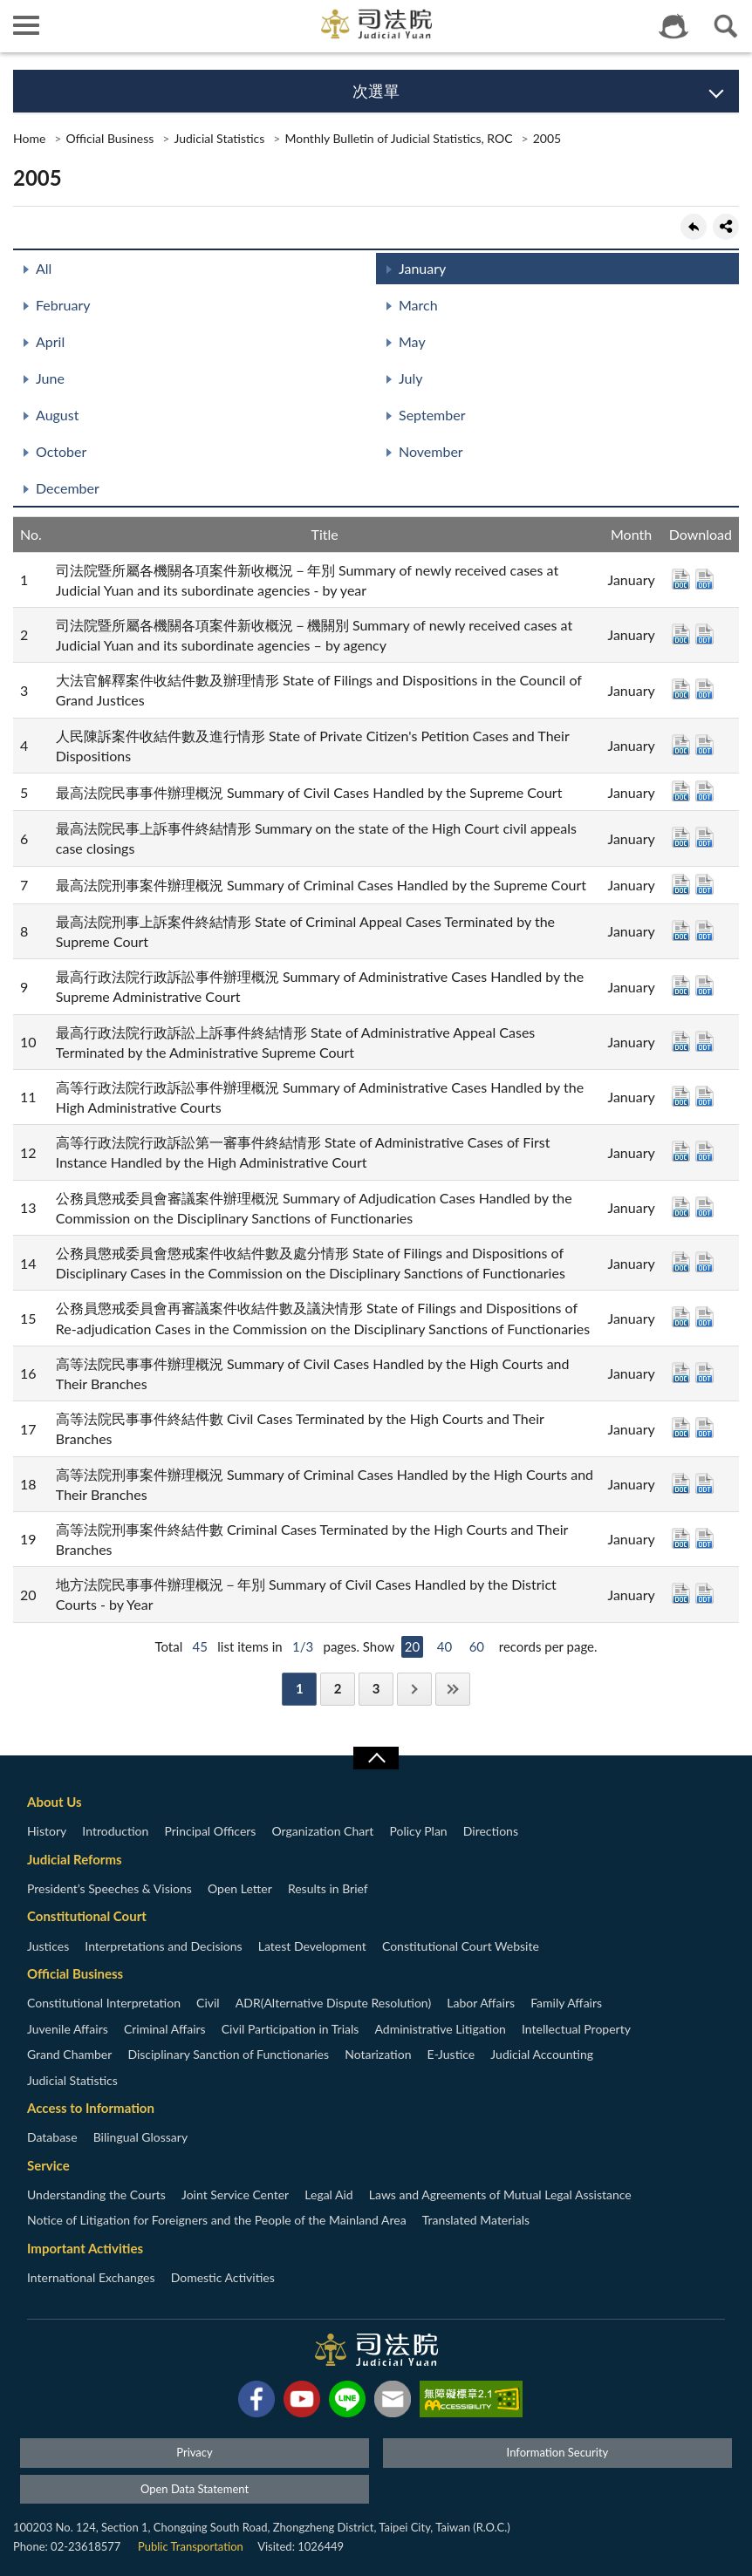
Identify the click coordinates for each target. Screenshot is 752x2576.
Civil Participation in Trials (290, 2028)
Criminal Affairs (165, 2028)
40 (444, 1646)
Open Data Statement (194, 2489)
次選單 (376, 90)
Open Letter (240, 1888)
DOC (681, 579)
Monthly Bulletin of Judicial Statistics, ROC (398, 138)
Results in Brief (328, 1888)
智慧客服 (673, 26)
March (418, 304)
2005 (547, 138)
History (46, 1830)
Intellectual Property (576, 2028)
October (61, 451)
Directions (490, 1830)
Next (414, 1689)
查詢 (726, 26)
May (412, 341)
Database (52, 2137)
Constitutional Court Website (460, 1946)
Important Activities (85, 2248)
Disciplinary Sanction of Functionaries (228, 2054)
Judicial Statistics (219, 138)
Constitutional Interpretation (104, 2002)
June (50, 378)
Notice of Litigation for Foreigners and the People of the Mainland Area (217, 2219)
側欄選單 (26, 25)
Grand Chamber (69, 2054)
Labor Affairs (481, 2002)
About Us (54, 1801)
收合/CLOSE (376, 1758)
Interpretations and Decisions (163, 1946)
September (432, 414)
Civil (208, 2002)
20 (412, 1646)
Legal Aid (328, 2194)
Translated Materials (476, 2219)
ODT (704, 579)
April (50, 341)
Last (452, 1689)
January (422, 268)
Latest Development (312, 1946)
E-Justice (451, 2054)
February (63, 304)
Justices (48, 1946)
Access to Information (90, 2108)
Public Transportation (190, 2546)
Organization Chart (323, 1830)
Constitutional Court (87, 1916)
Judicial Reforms (74, 1859)
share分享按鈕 (726, 227)
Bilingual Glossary (140, 2137)
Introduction (115, 1830)
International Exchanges (91, 2277)
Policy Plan (418, 1830)
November (431, 451)
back (693, 227)
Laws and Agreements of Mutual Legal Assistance (500, 2194)
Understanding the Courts (96, 2194)
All (43, 268)
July (410, 378)
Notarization (378, 2054)
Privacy (194, 2452)
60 (476, 1646)
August (57, 414)
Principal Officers (210, 1830)
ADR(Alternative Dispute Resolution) (333, 2002)
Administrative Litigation (439, 2028)
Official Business (109, 138)
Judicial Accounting (541, 2054)
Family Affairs (566, 2002)
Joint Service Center (235, 2194)
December (67, 488)
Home (29, 138)
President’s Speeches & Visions (109, 1888)
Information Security (558, 2452)
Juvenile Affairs (67, 2028)
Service (48, 2165)
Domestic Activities (223, 2277)
